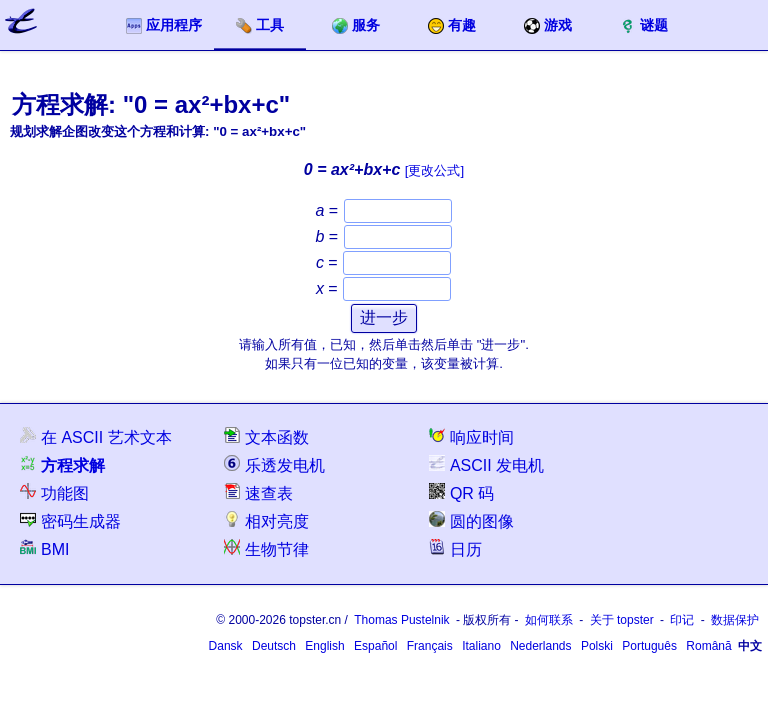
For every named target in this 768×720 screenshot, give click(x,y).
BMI (44, 548)
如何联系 (549, 620)
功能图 (54, 492)
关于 (622, 620)
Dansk (226, 646)
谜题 (644, 25)
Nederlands (540, 646)
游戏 (548, 25)
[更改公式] (434, 170)
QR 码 (461, 492)
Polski (597, 646)
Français (430, 646)
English (324, 646)
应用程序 (164, 25)
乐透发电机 (274, 464)
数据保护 (735, 620)
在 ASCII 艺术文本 (96, 436)
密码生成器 (70, 520)
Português (649, 646)
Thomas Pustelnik (401, 620)
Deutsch (274, 646)
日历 (455, 548)
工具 (260, 25)
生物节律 (266, 548)
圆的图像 (471, 520)
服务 (356, 25)
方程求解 (62, 464)
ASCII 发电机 (486, 464)
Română (708, 646)
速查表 (258, 492)
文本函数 (266, 436)
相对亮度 (266, 520)
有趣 (452, 25)
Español (375, 646)
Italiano (481, 646)
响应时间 (471, 436)
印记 (682, 620)
